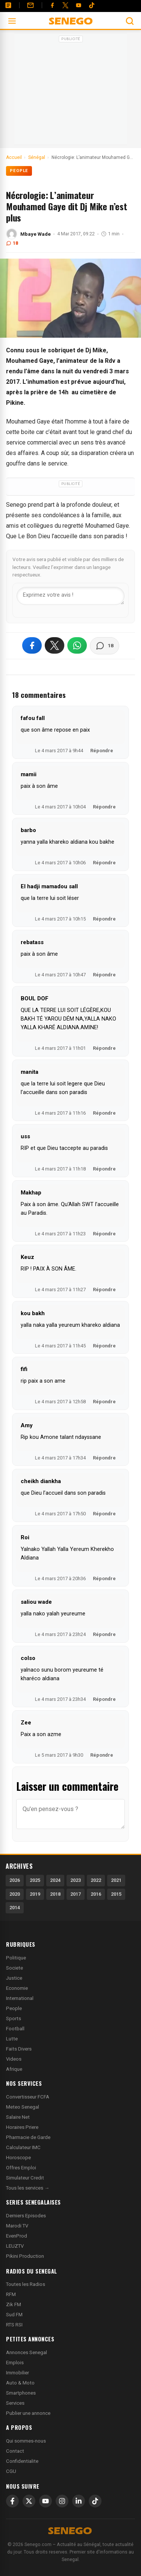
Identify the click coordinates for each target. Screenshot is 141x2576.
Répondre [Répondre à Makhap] (104, 1233)
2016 (96, 1894)
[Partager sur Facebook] (32, 645)
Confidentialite (22, 2461)
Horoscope (18, 2157)
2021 (116, 1880)
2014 (14, 1907)
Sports (13, 2018)
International (19, 1998)
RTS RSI (14, 2325)
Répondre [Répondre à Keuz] (104, 1289)
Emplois (15, 2362)
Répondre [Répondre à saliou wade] (104, 1634)
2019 (35, 1894)
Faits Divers (19, 2049)
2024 (55, 1880)
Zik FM (13, 2304)
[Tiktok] (92, 5)
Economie (17, 1988)
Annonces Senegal (26, 2352)
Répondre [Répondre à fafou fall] (101, 750)
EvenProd (16, 2236)
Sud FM (14, 2314)
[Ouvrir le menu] (12, 21)
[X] (29, 2501)
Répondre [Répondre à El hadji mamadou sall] (104, 919)
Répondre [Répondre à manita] (104, 1113)
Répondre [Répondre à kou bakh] (104, 1346)
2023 (75, 1880)
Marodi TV (17, 2226)
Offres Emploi (21, 2167)
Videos (13, 2059)
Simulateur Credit (25, 2178)
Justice (14, 1978)
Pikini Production (25, 2256)
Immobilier (17, 2372)
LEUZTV (15, 2246)
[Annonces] (8, 5)
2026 (14, 1880)
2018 (55, 1894)
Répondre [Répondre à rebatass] (104, 974)
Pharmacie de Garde (28, 2137)
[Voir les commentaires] (104, 645)
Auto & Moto (20, 2383)
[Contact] (30, 5)
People (19, 170)
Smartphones (21, 2393)
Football (15, 2028)
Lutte (12, 2039)
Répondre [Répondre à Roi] (104, 1578)
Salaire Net (18, 2117)
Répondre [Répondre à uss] (104, 1169)
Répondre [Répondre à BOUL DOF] (104, 1048)
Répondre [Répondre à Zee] (101, 1755)
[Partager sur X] (54, 645)
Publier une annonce (28, 2413)
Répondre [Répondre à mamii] (104, 807)
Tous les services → (27, 2188)
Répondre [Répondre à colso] (104, 1699)
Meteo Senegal (22, 2107)
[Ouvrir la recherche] (129, 21)
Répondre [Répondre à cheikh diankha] (104, 1513)
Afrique (14, 2069)
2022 (96, 1880)
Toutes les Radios (25, 2284)
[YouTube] (79, 5)
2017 (75, 1894)
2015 (116, 1894)
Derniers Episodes (26, 2215)
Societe (14, 1968)
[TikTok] (95, 2501)
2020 (14, 1894)
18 (12, 243)
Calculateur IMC (23, 2147)
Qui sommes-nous (26, 2441)
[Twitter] (65, 5)
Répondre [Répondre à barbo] (104, 862)
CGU (11, 2471)
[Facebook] (52, 5)
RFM (11, 2294)
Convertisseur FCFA (27, 2097)
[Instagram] (62, 2501)
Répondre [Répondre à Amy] (104, 1458)
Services (15, 2403)
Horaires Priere (22, 2127)
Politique (16, 1958)
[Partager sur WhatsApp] (77, 645)
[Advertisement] (70, 91)
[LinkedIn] (78, 2501)
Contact (15, 2451)
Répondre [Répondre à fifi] (104, 1401)
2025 (35, 1880)
